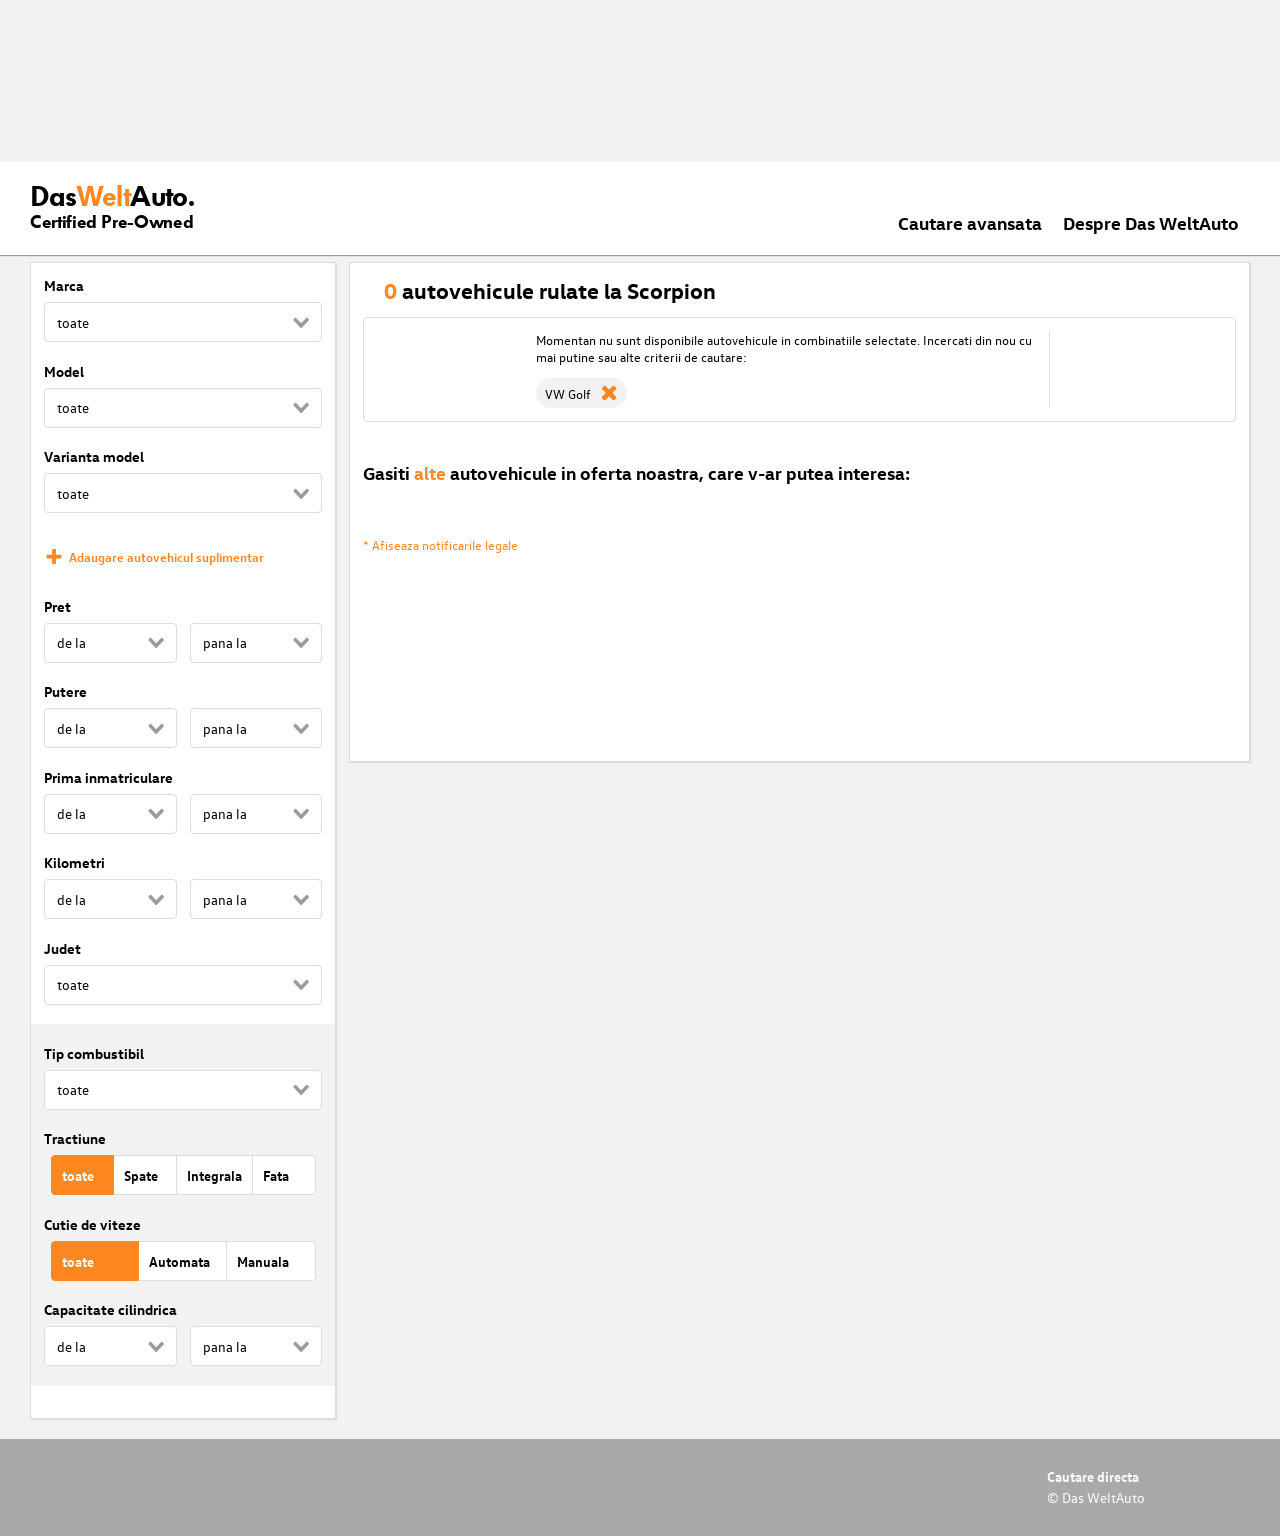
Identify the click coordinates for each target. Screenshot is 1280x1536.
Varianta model (94, 456)
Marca (64, 285)
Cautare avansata (970, 222)
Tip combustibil (94, 1053)
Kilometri (74, 862)
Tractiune (75, 1138)
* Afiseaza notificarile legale (440, 544)
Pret (57, 606)
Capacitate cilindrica (110, 1309)
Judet (62, 948)
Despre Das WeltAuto (1151, 222)
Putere (65, 691)
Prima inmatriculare (108, 777)
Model (64, 371)
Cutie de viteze (92, 1224)
